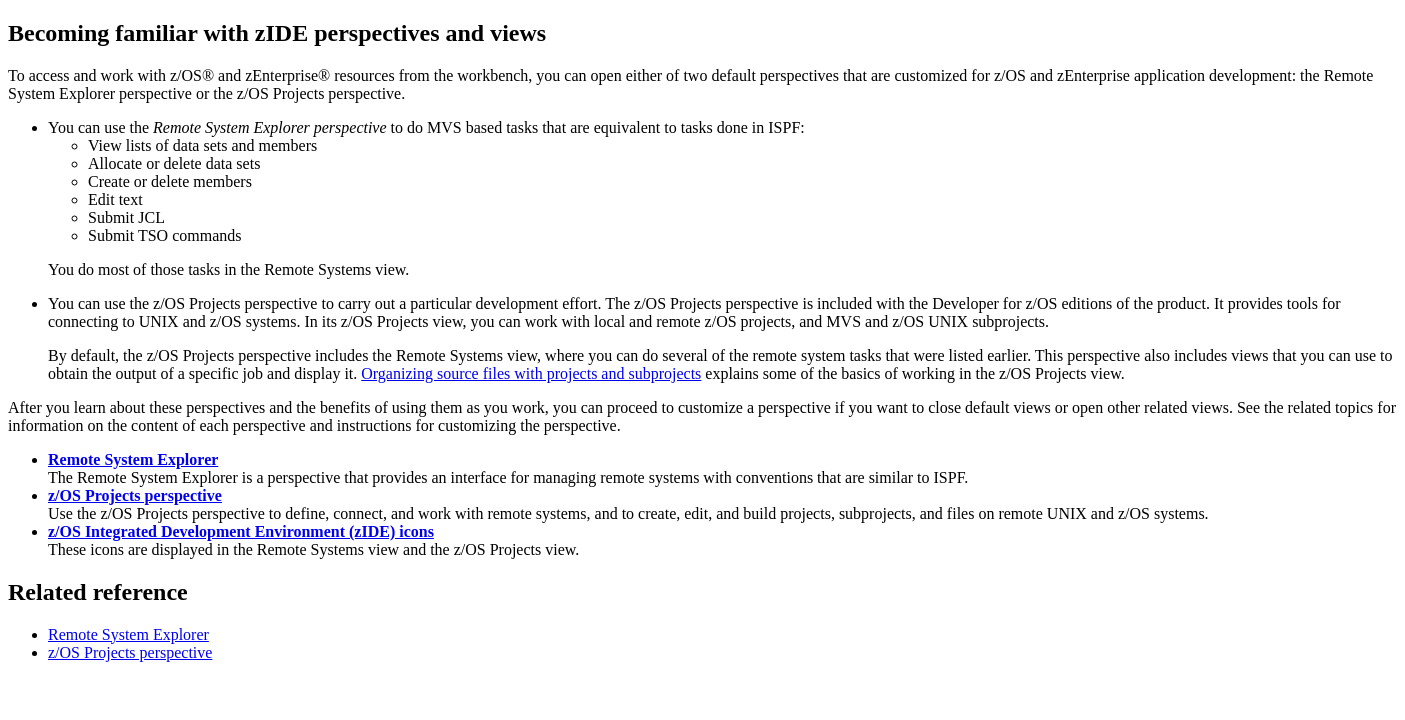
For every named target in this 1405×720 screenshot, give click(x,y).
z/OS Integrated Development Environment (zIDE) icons (241, 531)
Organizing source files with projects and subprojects (531, 373)
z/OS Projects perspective (135, 495)
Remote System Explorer (133, 459)
